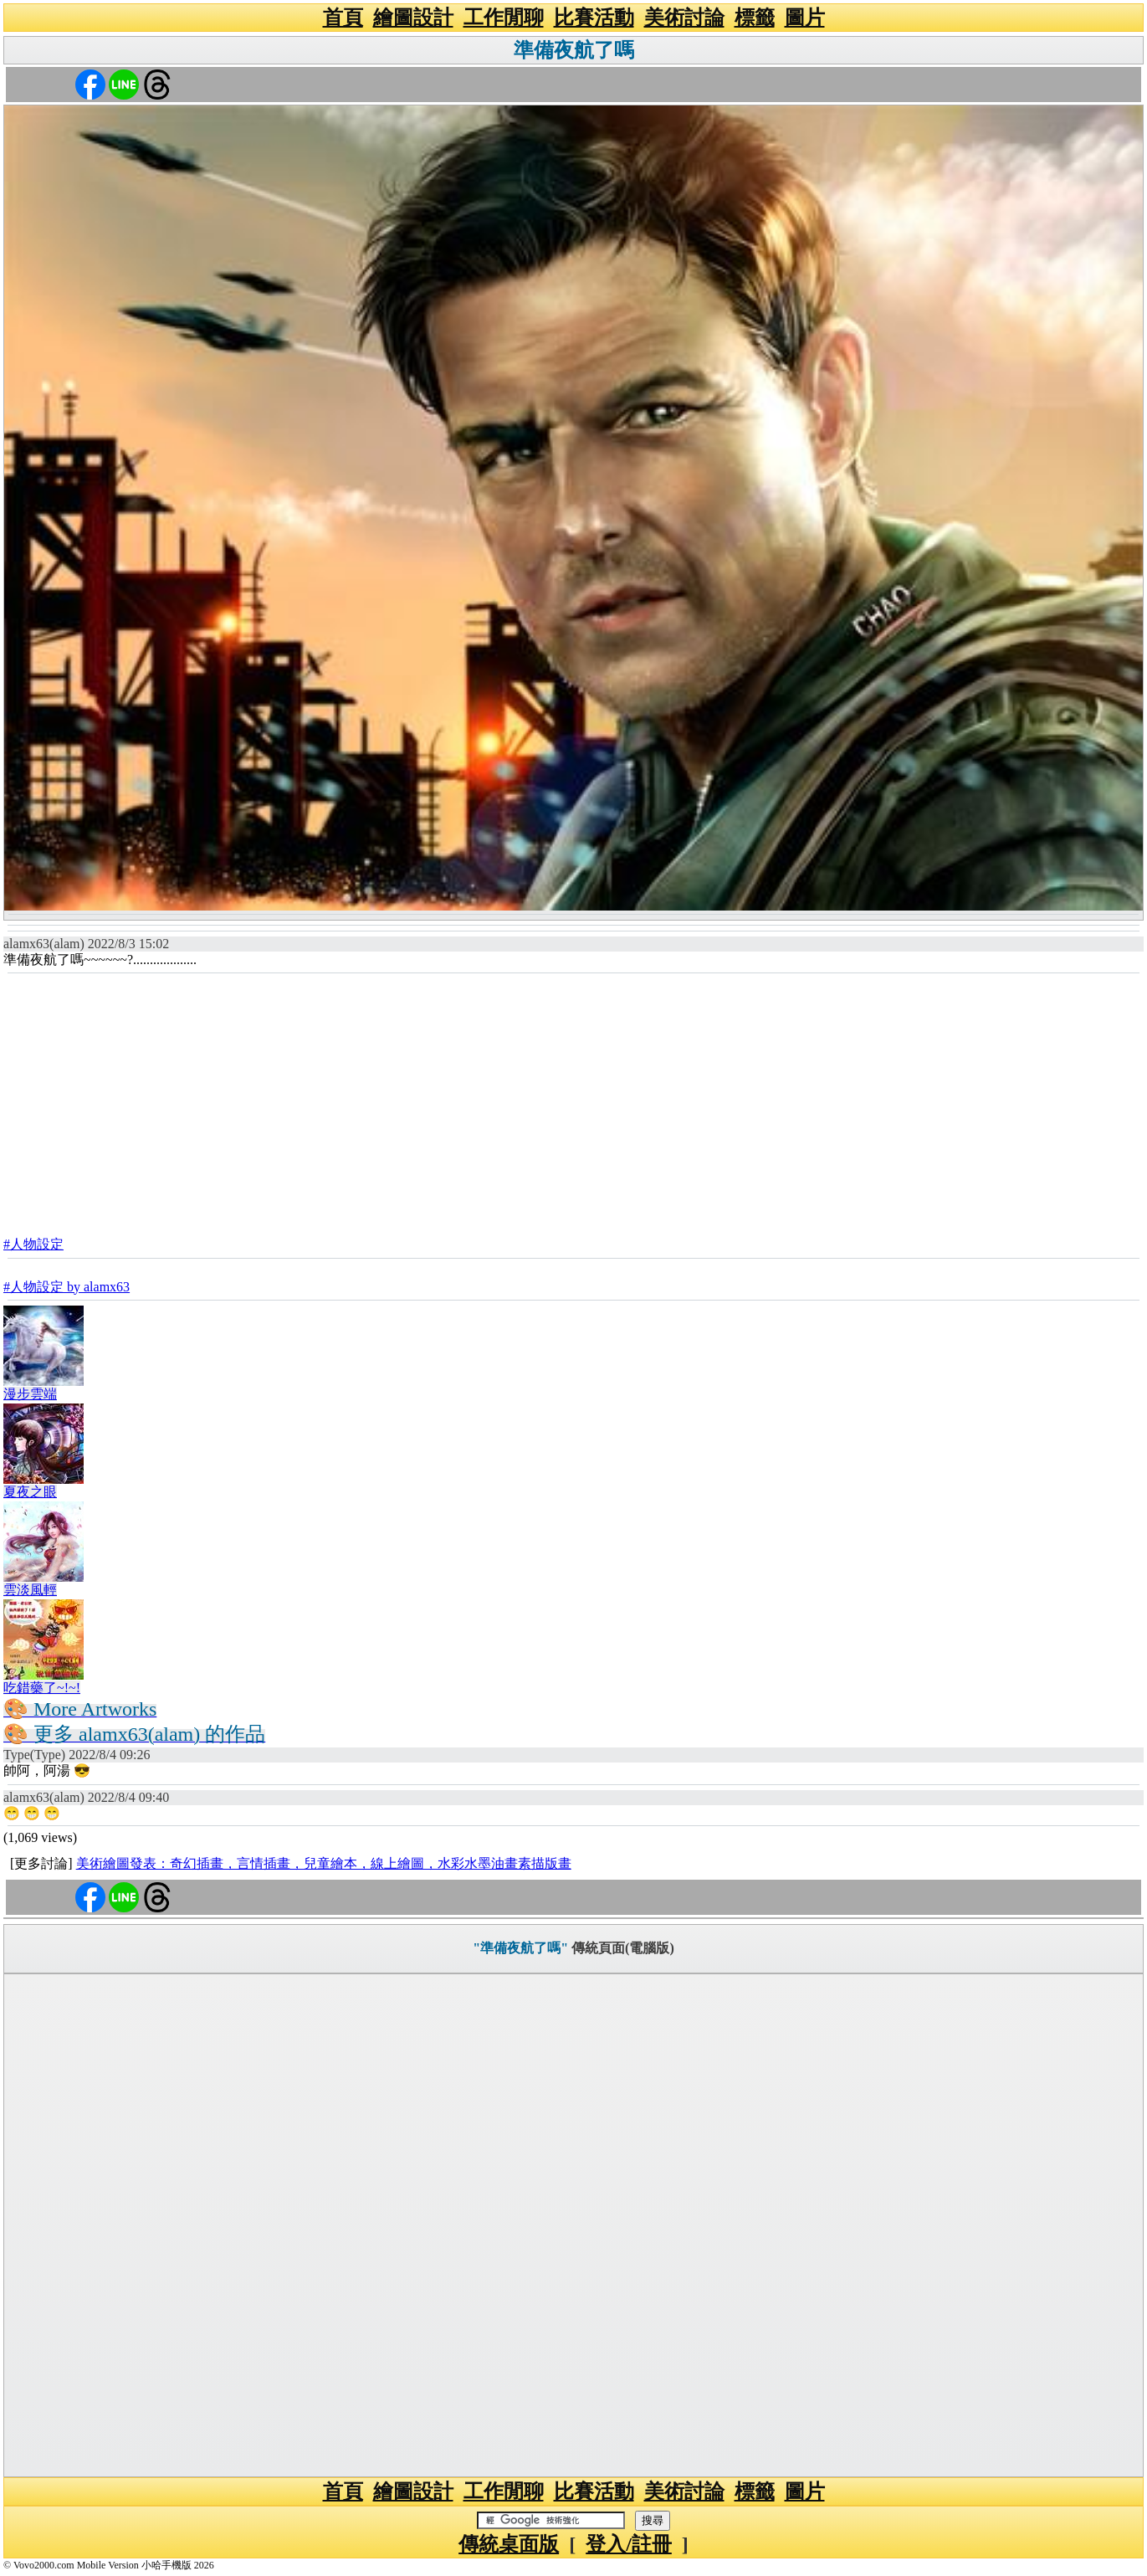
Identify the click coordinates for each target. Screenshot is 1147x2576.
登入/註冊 (629, 2544)
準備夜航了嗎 (574, 50)
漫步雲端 (30, 1394)
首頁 (343, 17)
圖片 (805, 17)
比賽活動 (594, 17)
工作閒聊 (503, 17)
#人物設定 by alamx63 (66, 1287)
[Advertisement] (574, 1100)
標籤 (755, 17)
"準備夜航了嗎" (520, 1948)
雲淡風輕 (30, 1590)
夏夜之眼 (30, 1492)
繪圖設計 (413, 17)
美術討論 (684, 17)
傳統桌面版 (508, 2544)
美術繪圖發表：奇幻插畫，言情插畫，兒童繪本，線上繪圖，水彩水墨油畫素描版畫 (323, 1863)
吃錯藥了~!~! (41, 1688)
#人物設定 (33, 1244)
